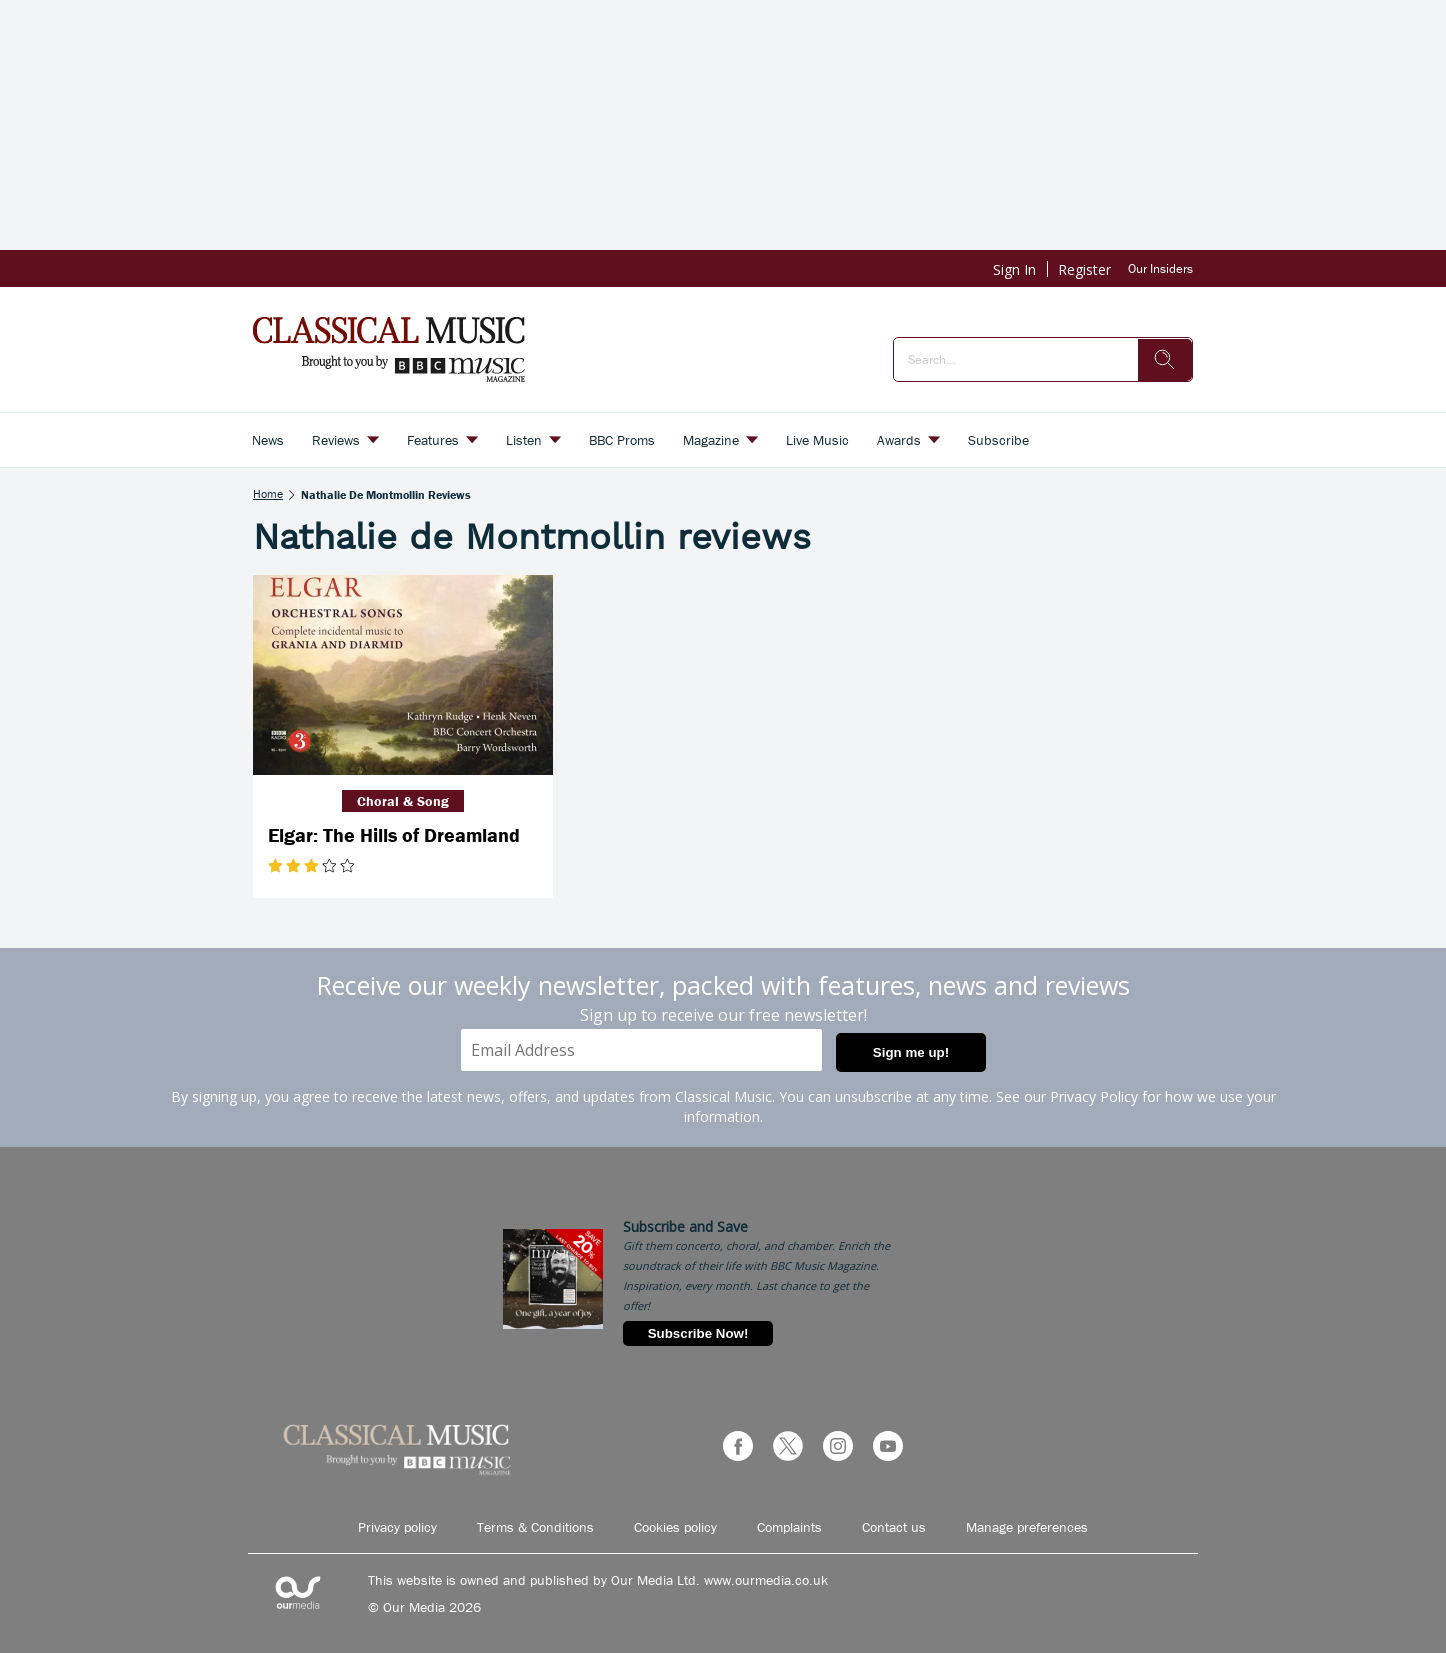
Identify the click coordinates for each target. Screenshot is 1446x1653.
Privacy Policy (1094, 1096)
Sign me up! (911, 1052)
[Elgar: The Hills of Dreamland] (403, 675)
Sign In (1014, 269)
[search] (1165, 360)
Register (1084, 269)
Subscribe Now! (698, 1333)
